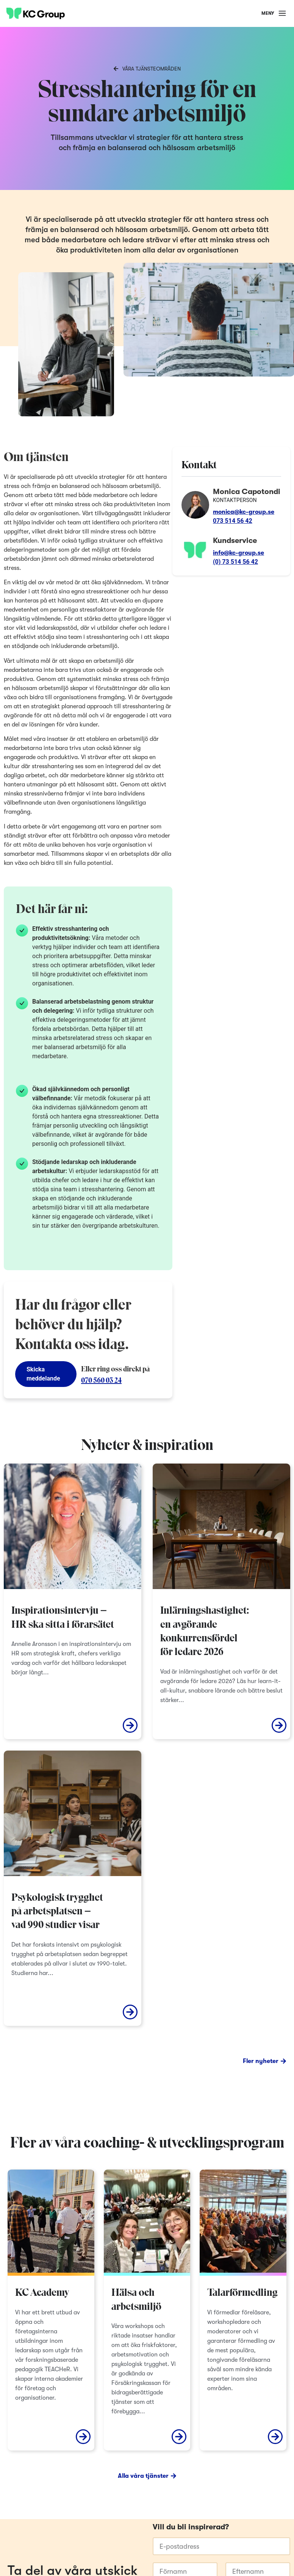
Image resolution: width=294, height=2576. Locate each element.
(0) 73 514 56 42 (235, 561)
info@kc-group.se (238, 552)
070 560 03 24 (101, 1381)
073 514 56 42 (232, 520)
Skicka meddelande (43, 1374)
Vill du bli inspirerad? (191, 2527)
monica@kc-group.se (243, 511)
